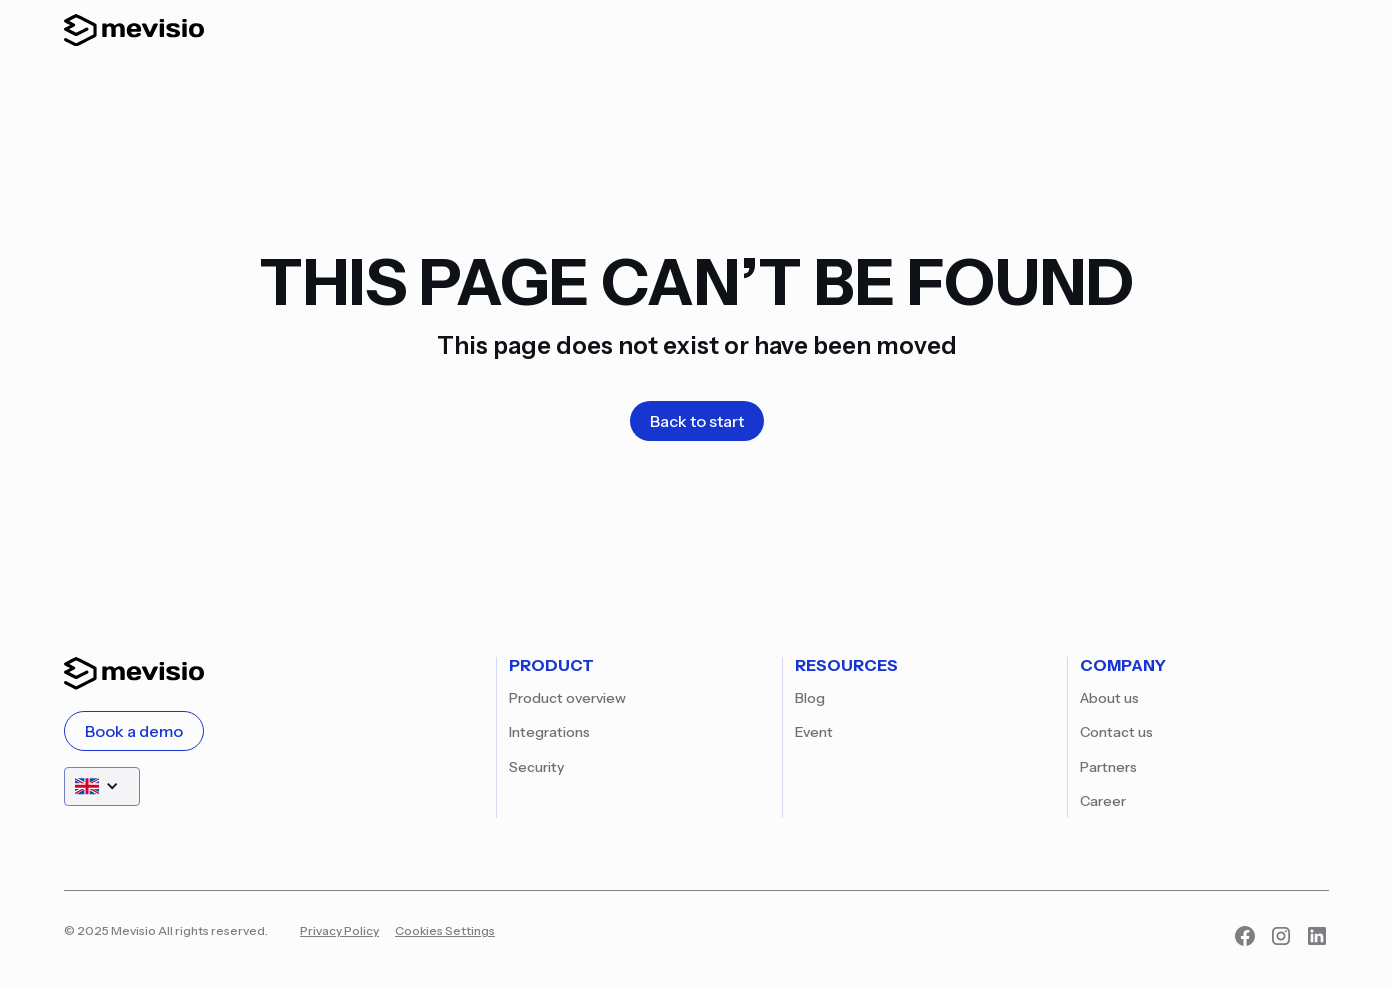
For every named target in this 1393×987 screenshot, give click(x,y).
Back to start (697, 421)
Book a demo (134, 731)
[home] (134, 30)
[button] (102, 786)
